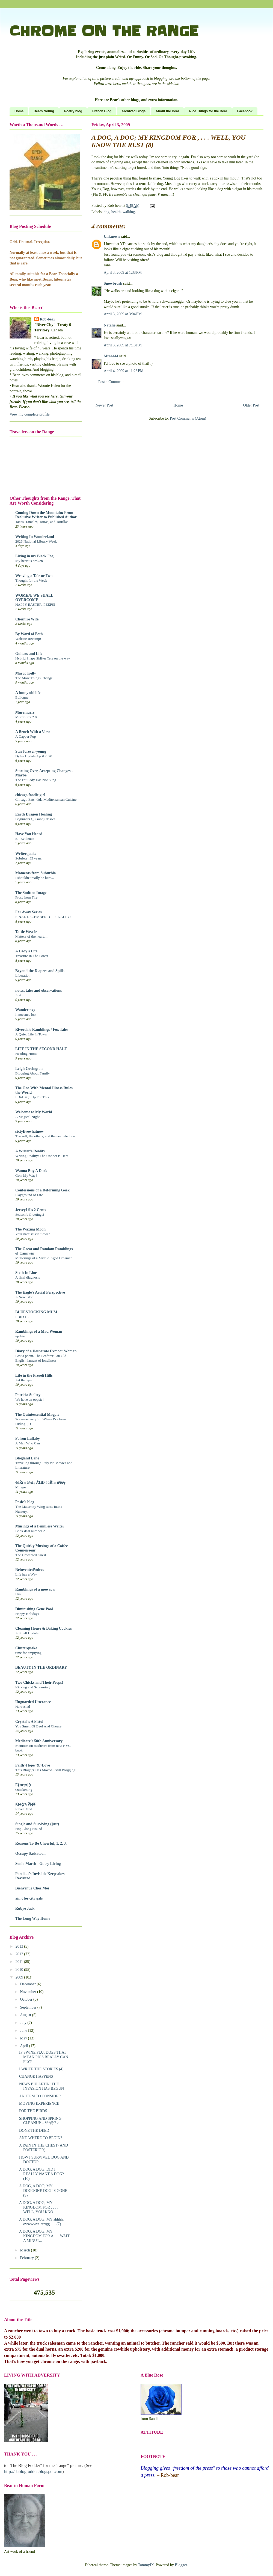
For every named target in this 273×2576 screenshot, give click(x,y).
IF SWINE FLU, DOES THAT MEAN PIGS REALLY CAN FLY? (43, 2057)
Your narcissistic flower (32, 1234)
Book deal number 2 (30, 1531)
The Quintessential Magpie (37, 1414)
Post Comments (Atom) (188, 418)
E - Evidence (24, 839)
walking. (129, 212)
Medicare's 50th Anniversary (39, 1741)
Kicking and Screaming (32, 1687)
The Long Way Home (32, 1918)
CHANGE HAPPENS (36, 2076)
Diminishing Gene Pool (34, 1609)
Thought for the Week (31, 580)
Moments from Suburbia (35, 873)
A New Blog (24, 1297)
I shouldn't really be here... (34, 878)
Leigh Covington (29, 1069)
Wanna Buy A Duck (31, 1171)
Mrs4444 (111, 356)
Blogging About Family (32, 1073)
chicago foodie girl (30, 795)
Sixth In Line (26, 1273)
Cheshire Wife (26, 619)
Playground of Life (29, 1195)
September (28, 2007)
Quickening (23, 1790)
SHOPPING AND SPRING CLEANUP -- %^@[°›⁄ (40, 2120)
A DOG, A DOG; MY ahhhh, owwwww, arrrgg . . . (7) (41, 2221)
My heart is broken (29, 561)
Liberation (22, 975)
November (28, 1992)
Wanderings (25, 1010)
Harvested (22, 1706)
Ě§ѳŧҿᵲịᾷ (23, 1785)
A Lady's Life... (27, 951)
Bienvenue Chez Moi (32, 1888)
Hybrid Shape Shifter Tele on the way (42, 658)
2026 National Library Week (36, 541)
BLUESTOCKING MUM (36, 1312)
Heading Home (26, 1054)
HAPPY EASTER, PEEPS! (35, 604)
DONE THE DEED (34, 2130)
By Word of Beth (29, 634)
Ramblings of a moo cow (35, 1589)
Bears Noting (44, 111)
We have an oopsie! (29, 1399)
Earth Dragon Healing (33, 814)
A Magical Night (27, 1117)
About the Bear (167, 111)
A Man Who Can (27, 1443)
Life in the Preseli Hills (34, 1375)
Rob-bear (47, 319)
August (26, 2015)
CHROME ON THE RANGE (104, 31)
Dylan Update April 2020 (33, 756)
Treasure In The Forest (31, 956)
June (24, 2031)
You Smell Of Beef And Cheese (38, 1726)
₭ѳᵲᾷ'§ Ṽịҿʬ (25, 1804)
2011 (20, 1962)
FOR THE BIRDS (33, 2111)
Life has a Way (26, 1574)
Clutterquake (26, 1648)
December (28, 1984)
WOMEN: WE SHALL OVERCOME (34, 597)
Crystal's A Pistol (29, 1722)
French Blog (101, 111)
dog (106, 212)
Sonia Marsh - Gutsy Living (38, 1864)
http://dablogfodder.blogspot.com (33, 2471)
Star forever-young (30, 751)
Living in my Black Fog (34, 556)
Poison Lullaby (27, 1438)
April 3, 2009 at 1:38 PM (123, 272)
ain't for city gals (29, 1898)
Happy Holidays (27, 1614)
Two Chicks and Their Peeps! (39, 1682)
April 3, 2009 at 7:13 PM (123, 345)
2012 (20, 1954)
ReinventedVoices (29, 1570)
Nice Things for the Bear (208, 111)
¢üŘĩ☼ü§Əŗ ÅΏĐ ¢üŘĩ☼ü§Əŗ (40, 1482)
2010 (20, 1970)
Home (18, 111)
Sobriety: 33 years (28, 858)
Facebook (245, 111)
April (24, 2046)
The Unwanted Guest (30, 1555)
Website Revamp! (28, 639)
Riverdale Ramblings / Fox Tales (41, 1030)
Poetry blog (73, 111)
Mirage (20, 1487)
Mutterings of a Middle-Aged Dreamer (43, 1258)
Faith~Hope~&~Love (32, 1765)
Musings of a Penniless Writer (39, 1526)
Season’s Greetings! (29, 1214)
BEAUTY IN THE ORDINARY (41, 1667)
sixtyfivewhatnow (29, 1131)
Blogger (181, 2565)
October (26, 1999)
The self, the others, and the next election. (45, 1136)
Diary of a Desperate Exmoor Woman (46, 1351)
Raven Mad (23, 1809)
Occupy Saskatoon (30, 1853)
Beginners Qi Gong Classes (35, 819)
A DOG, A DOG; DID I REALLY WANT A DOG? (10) (41, 2174)
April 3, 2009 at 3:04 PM (123, 314)
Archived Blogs (133, 111)
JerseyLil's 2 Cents (30, 1210)
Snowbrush (113, 283)
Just (18, 995)
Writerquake (25, 854)
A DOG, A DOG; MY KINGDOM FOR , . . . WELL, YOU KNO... (38, 2207)
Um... (19, 1594)
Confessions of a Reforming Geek (42, 1190)
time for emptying (28, 1653)
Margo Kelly (25, 673)
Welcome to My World (33, 1112)
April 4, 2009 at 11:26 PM (124, 371)
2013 (20, 1946)
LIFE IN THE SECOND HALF (41, 1049)
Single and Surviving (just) (37, 1824)
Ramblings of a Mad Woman (38, 1331)
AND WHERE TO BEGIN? (40, 2138)
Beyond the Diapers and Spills (39, 971)
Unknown (112, 236)
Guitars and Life (29, 654)
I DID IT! (22, 1317)
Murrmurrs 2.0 (26, 717)
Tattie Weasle (26, 932)
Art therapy (23, 1380)
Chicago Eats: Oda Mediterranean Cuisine (46, 799)
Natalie (109, 325)
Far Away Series (28, 912)
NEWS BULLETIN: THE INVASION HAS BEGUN (41, 2086)
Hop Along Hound (28, 1829)
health (116, 212)
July (23, 2023)
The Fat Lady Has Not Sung (35, 780)
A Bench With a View (32, 732)
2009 (20, 1977)
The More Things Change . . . (36, 678)
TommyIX (146, 2565)
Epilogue (21, 697)
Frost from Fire (26, 897)
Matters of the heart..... (31, 936)
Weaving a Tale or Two (33, 576)
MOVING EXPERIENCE (39, 2103)
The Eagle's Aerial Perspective (40, 1292)
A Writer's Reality (30, 1151)
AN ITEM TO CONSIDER (40, 2096)
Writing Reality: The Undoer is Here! (42, 1156)
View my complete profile (30, 414)
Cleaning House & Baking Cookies (43, 1628)
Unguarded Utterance (33, 1702)
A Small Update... (28, 1633)
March (25, 2250)
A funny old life (27, 693)
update (20, 1336)
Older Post (251, 405)
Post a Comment (111, 382)
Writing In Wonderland (34, 537)
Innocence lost (25, 1014)
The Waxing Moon (30, 1229)
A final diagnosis (27, 1277)
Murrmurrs (25, 712)
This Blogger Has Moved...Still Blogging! (45, 1770)
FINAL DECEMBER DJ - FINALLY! (43, 917)
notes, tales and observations (38, 990)
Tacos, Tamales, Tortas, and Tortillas (41, 522)
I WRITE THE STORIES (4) (41, 2069)
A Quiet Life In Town (31, 1034)
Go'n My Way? (26, 1175)
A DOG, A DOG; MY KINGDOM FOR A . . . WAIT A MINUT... (44, 2236)
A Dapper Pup (25, 736)
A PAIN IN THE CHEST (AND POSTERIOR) (43, 2147)
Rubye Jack (24, 1908)
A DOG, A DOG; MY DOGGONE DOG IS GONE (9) (43, 2190)
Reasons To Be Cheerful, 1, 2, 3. (41, 1843)
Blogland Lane (27, 1458)
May (24, 2038)
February (27, 2258)
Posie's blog (24, 1502)
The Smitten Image (30, 893)
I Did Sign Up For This (32, 1097)
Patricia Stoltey (27, 1395)
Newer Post (104, 405)
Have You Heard (28, 834)
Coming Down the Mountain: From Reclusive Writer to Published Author (46, 515)
